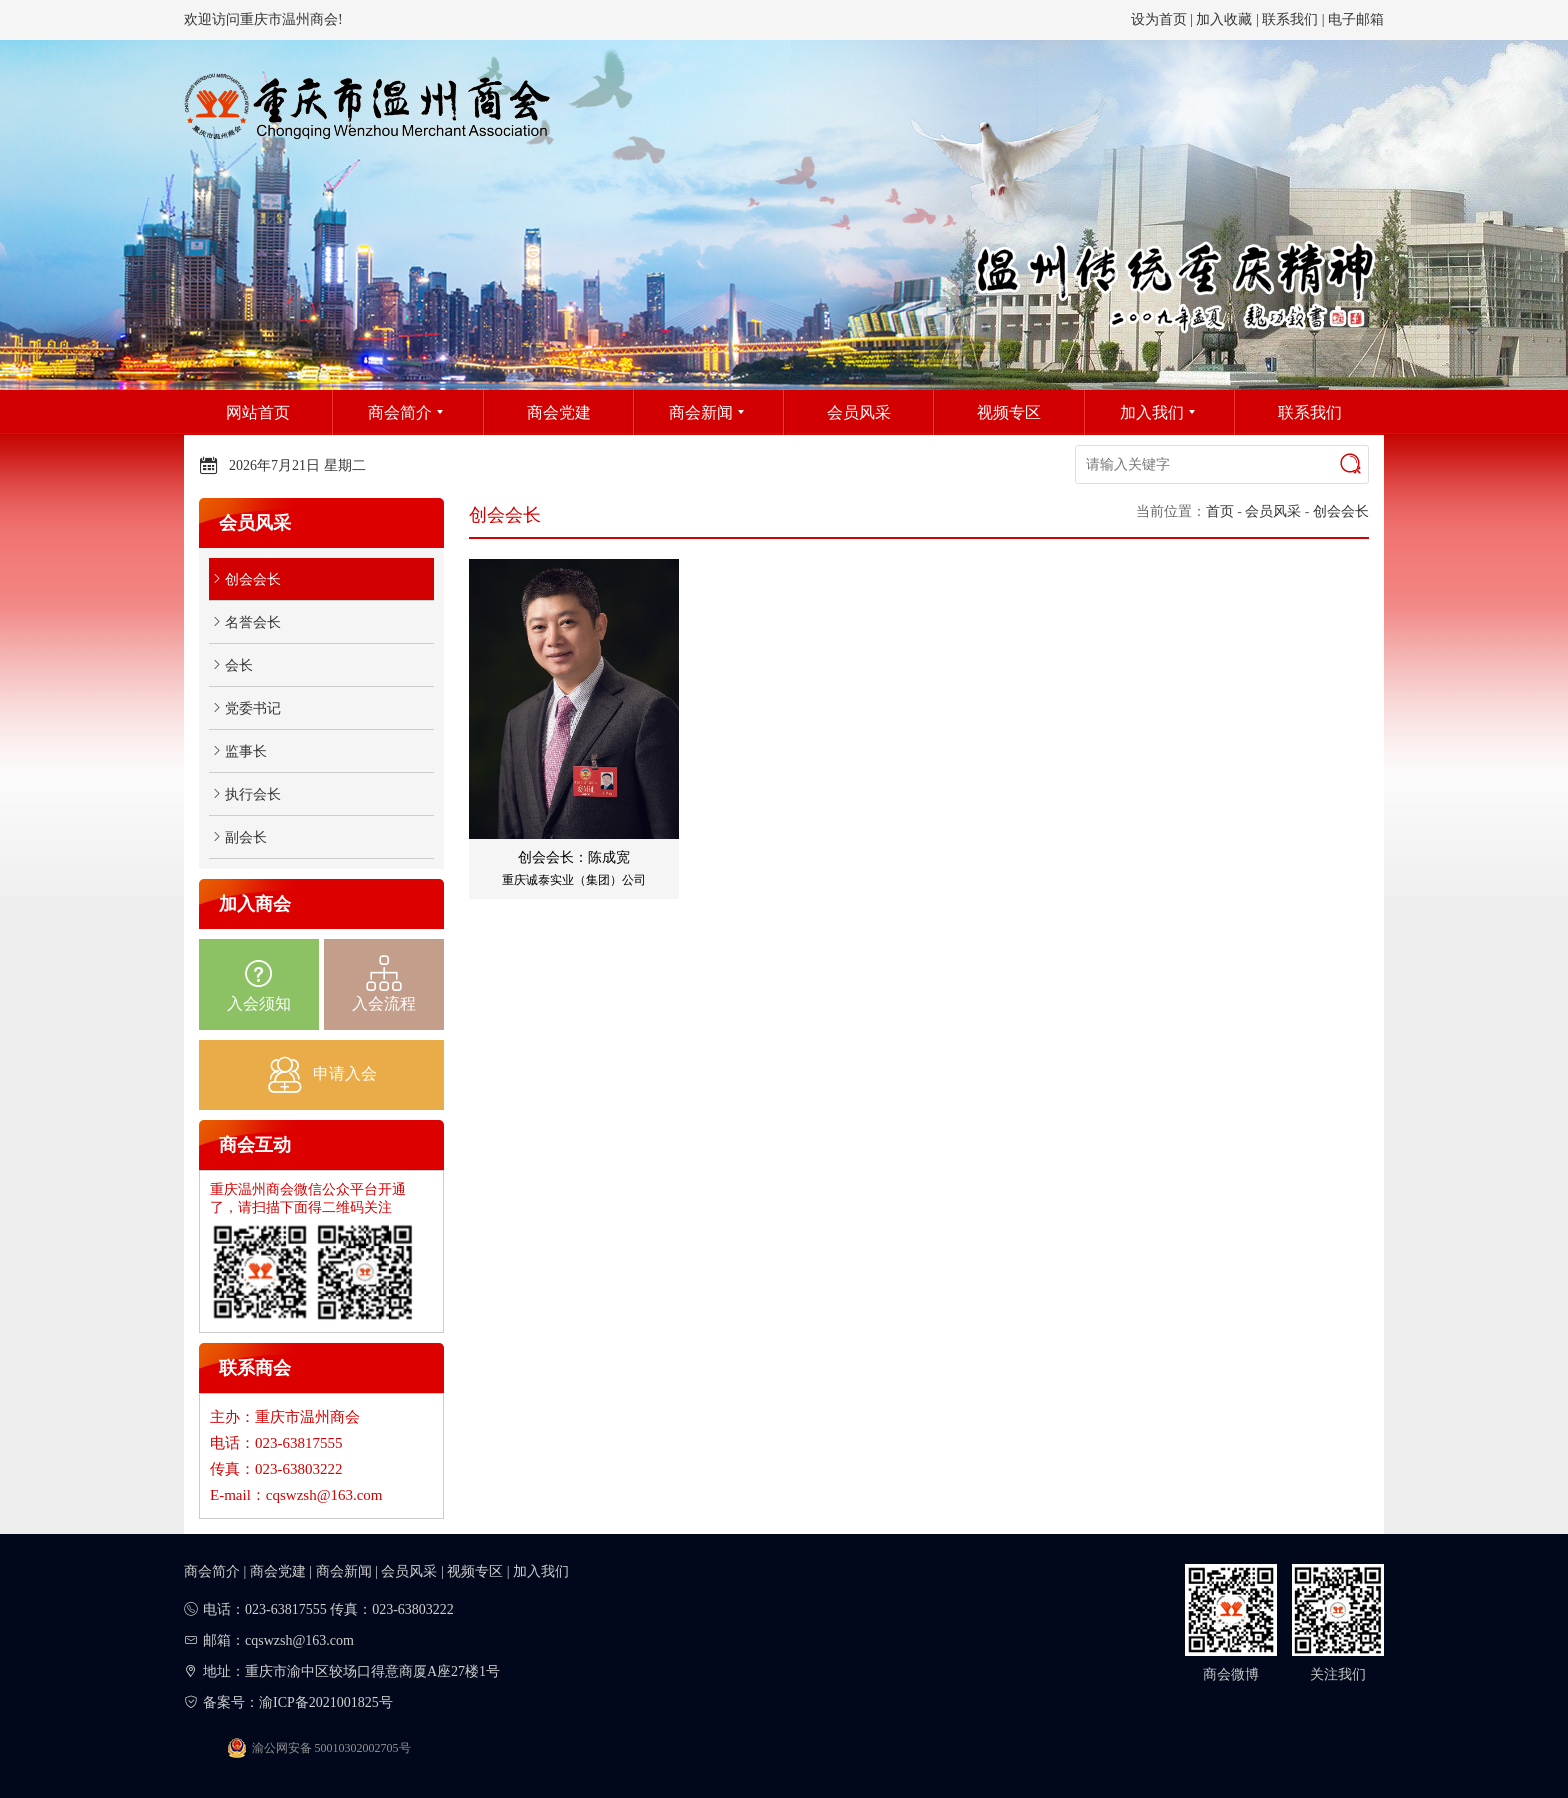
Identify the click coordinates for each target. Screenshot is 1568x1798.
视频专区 (475, 1571)
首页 (1220, 511)
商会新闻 (344, 1571)
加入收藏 (1224, 19)
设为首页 (1159, 19)
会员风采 (1273, 511)
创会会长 (1341, 511)
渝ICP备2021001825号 (326, 1702)
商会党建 (278, 1571)
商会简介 (212, 1571)
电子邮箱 (1356, 19)
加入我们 (541, 1571)
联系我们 (1290, 19)
